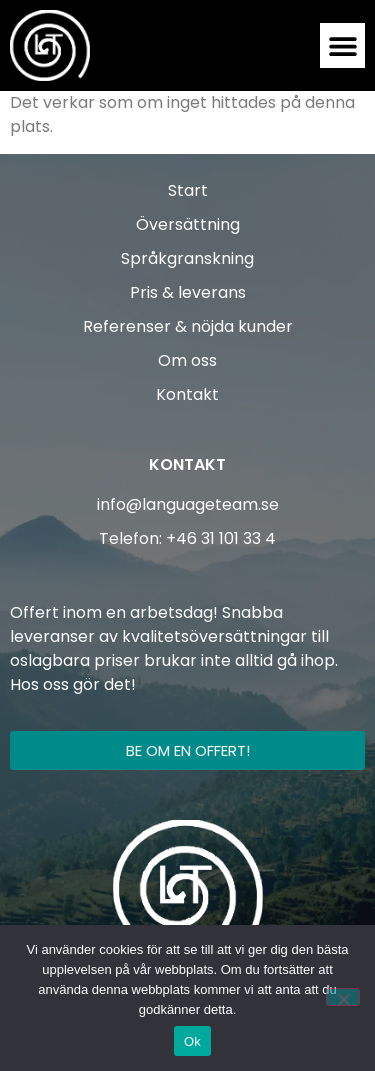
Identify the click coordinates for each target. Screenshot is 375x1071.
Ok (192, 1041)
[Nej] (343, 997)
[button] (342, 45)
